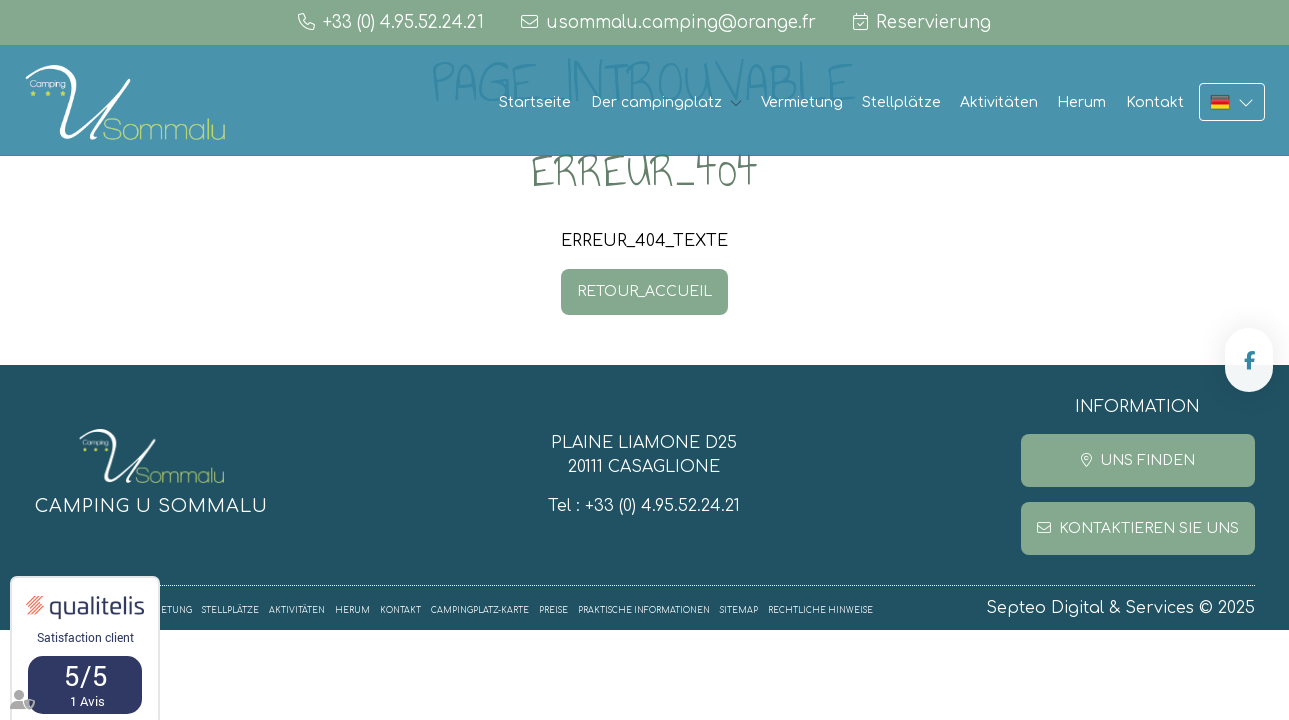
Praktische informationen (644, 610)
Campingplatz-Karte (480, 610)
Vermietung (802, 102)
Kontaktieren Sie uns (1149, 528)
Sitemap (739, 610)
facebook (1249, 360)
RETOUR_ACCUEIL (644, 291)
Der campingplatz (656, 102)
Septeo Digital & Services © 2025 (1120, 608)
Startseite (535, 102)
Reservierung (933, 22)
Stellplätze (901, 102)
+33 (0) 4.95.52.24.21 (662, 506)
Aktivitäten (999, 102)
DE (1232, 102)
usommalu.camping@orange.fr (681, 22)
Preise (553, 610)
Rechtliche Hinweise (820, 610)
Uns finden (1147, 460)
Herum (1081, 102)
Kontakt (1155, 102)
